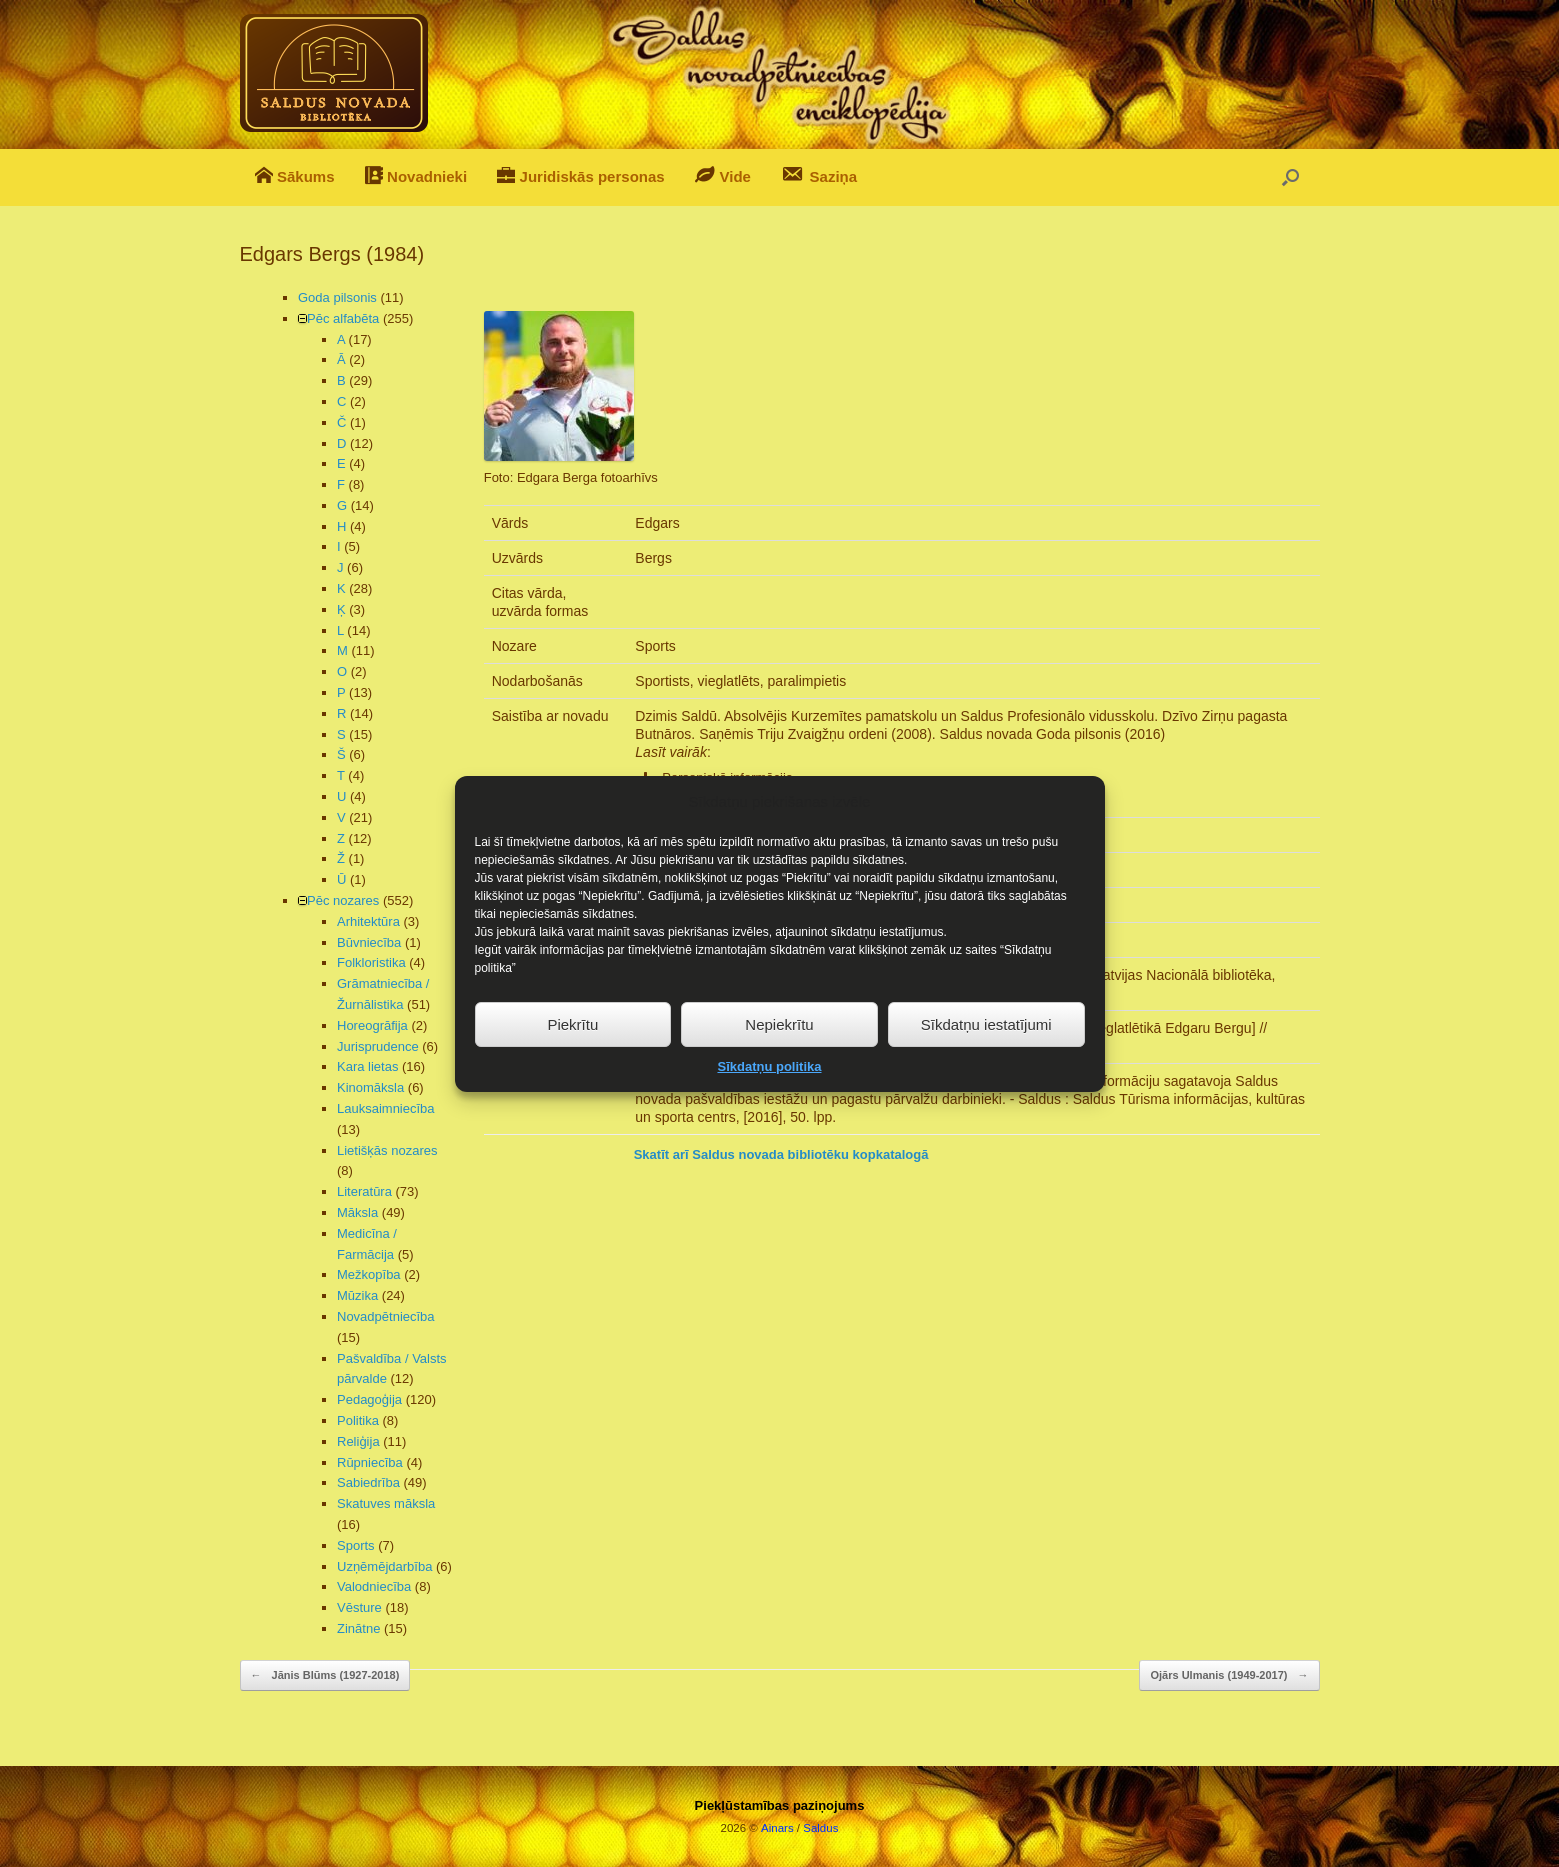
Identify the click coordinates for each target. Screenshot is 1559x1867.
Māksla (357, 1212)
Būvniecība (369, 942)
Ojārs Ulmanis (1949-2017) (1229, 1675)
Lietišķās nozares (387, 1150)
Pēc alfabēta (343, 318)
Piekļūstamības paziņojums (780, 1805)
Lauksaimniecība (386, 1108)
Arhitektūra (368, 921)
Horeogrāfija (372, 1025)
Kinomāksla (370, 1087)
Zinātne (358, 1628)
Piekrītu (572, 1061)
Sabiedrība (368, 1482)
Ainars (777, 1828)
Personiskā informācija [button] (714, 778)
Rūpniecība (370, 1462)
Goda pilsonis (337, 297)
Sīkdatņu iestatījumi (986, 1061)
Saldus (820, 1828)
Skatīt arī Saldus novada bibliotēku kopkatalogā (781, 1154)
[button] (1290, 177)
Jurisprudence (378, 1046)
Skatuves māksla (386, 1503)
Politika (358, 1420)
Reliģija (358, 1441)
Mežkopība (369, 1274)
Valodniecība (374, 1586)
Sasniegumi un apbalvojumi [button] (728, 802)
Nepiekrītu (779, 1061)
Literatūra (364, 1191)
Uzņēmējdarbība (384, 1566)
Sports (356, 1545)
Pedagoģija (369, 1399)
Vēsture (359, 1607)
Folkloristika (371, 962)
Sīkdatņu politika (769, 1103)
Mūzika (357, 1295)
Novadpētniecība (386, 1316)
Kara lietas (367, 1066)
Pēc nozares (343, 900)
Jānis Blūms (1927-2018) (325, 1675)
